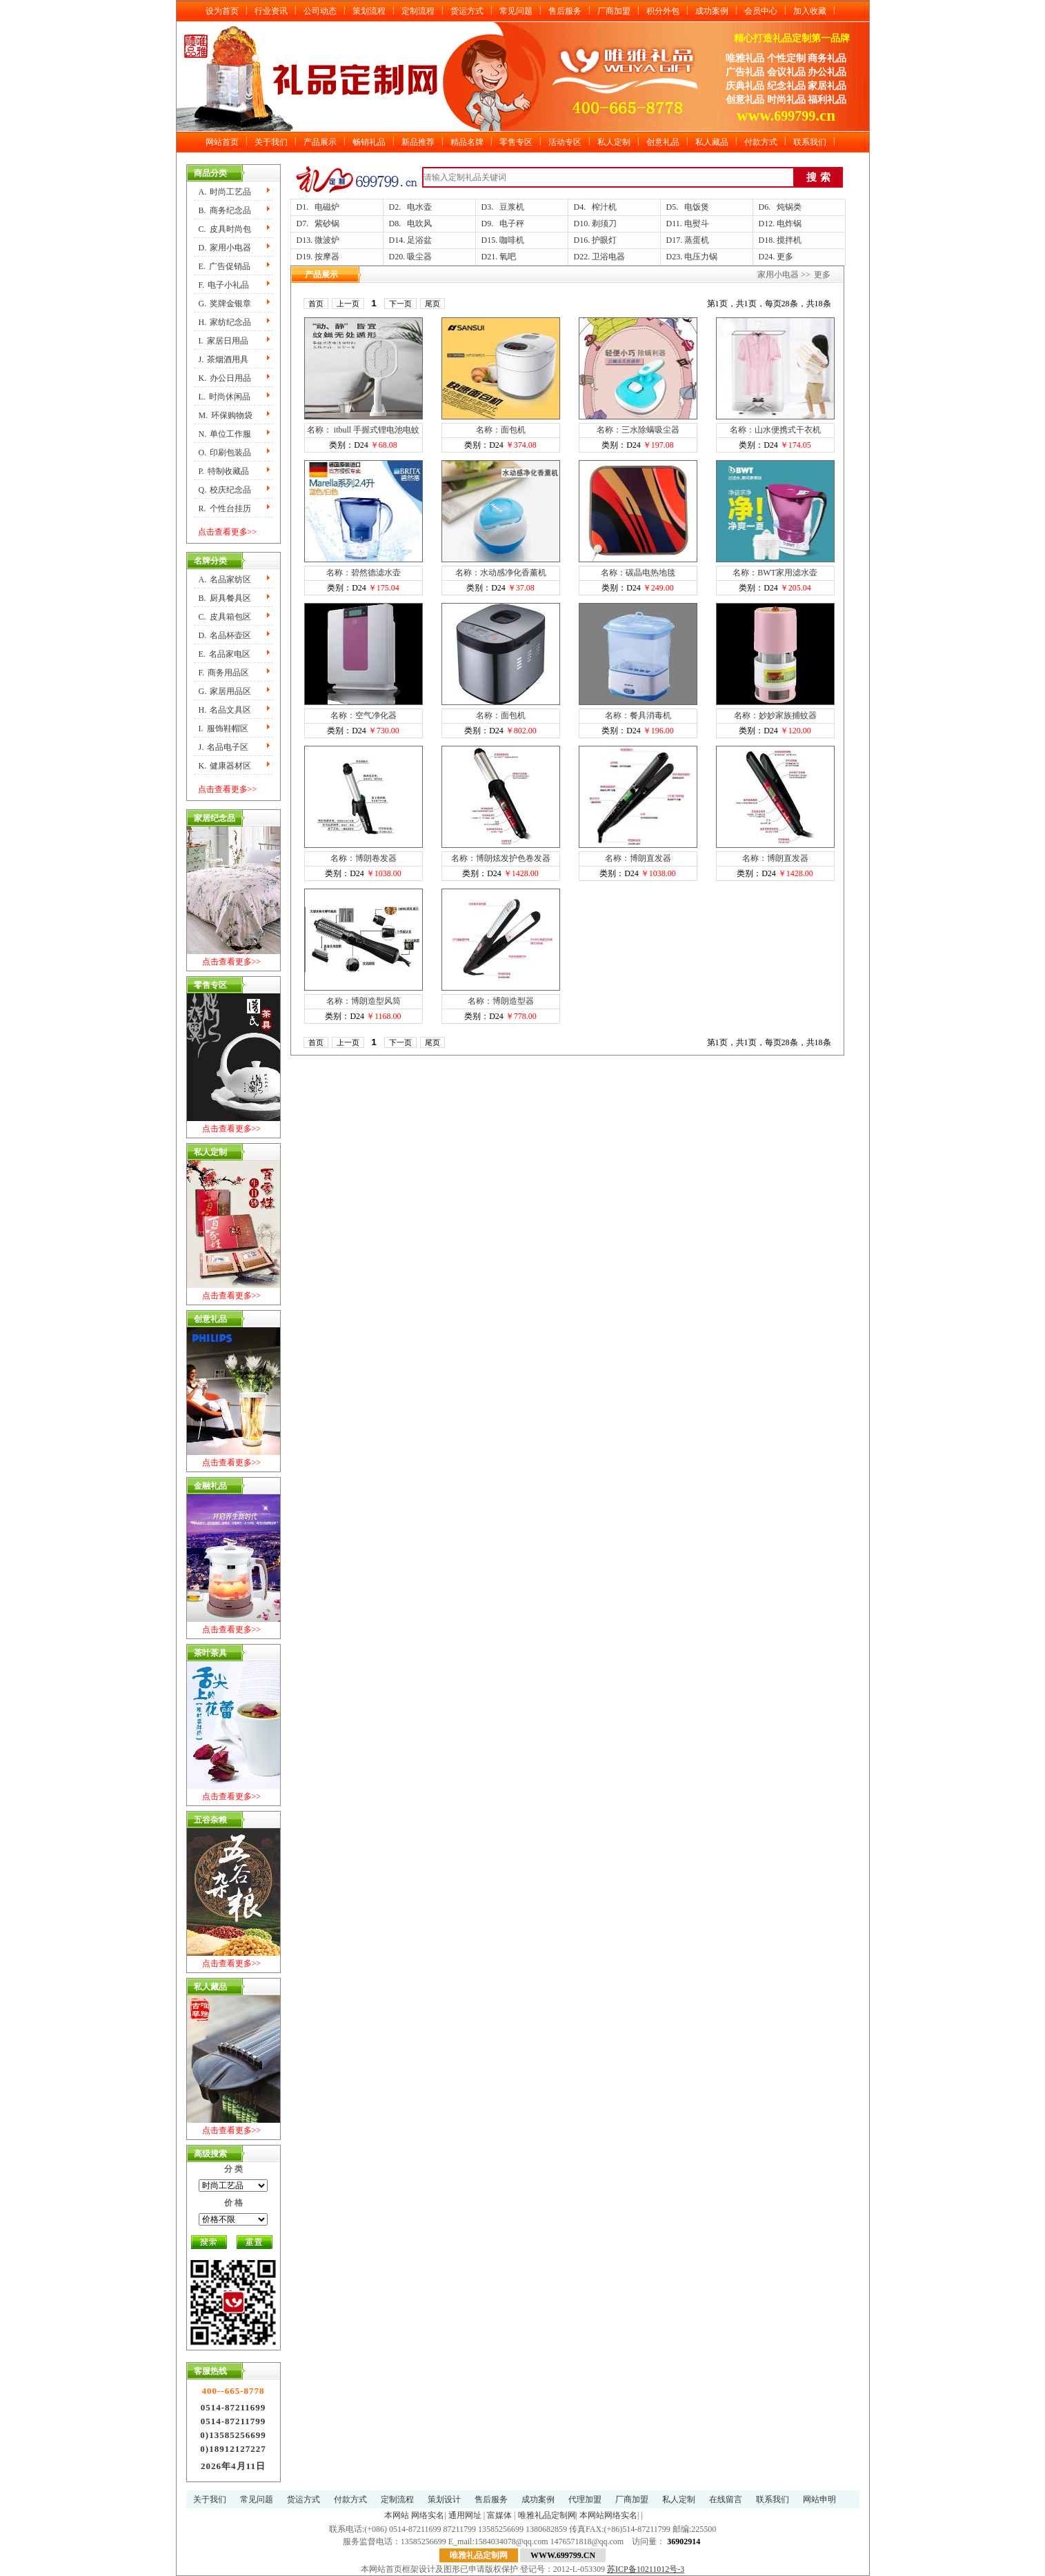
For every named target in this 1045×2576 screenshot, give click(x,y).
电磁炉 (327, 207)
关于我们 (271, 142)
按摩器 (327, 256)
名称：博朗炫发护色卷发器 (500, 858)
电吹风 (419, 223)
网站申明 (819, 2499)
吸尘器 (419, 256)
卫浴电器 (608, 256)
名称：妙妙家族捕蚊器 (775, 715)
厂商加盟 (613, 11)
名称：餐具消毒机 (638, 715)
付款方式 (760, 142)
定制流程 (418, 11)
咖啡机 (511, 240)
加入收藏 (809, 11)
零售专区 (516, 142)
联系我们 (809, 142)
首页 (316, 303)
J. (224, 359)
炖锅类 (789, 207)
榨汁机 (604, 207)
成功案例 (711, 11)
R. (225, 508)
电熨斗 (696, 223)
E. (224, 266)
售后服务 (564, 11)
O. (225, 452)
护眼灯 (604, 240)
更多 (785, 256)
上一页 (348, 303)
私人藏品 (711, 142)
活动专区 (564, 142)
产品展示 (320, 142)
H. (225, 322)
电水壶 (419, 207)
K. (225, 378)
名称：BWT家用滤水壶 (775, 572)
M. (226, 415)
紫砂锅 (327, 223)
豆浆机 (511, 207)
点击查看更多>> (227, 532)
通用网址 (464, 2515)
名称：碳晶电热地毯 (638, 572)
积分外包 (662, 11)
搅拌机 (789, 240)
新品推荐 (418, 142)
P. (224, 471)
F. (224, 285)
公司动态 (320, 11)
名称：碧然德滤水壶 (363, 572)
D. (225, 247)
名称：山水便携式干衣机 (775, 430)
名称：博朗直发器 (638, 858)
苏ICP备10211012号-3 (645, 2569)
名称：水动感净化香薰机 (500, 572)
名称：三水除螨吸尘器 (638, 430)
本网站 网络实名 (414, 2515)
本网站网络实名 (608, 2515)
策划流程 (369, 11)
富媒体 (499, 2515)
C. (225, 229)
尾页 (432, 303)
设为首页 (222, 11)
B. (225, 210)
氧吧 (507, 256)
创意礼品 (662, 142)
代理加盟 (584, 2499)
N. (225, 434)
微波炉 (327, 240)
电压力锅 (700, 256)
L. (224, 397)
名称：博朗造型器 (501, 1001)
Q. (225, 490)
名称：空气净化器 (363, 715)
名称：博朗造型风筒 (363, 1001)
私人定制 (613, 142)
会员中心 (760, 11)
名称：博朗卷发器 (363, 858)
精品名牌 (467, 142)
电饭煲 (696, 207)
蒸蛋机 (696, 240)
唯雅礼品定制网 (547, 2515)
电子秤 (511, 223)
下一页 (400, 303)
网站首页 (222, 142)
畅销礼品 (369, 142)
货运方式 (467, 11)
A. (225, 192)
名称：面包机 (501, 430)
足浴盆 (419, 240)
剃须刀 (604, 223)
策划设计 (444, 2499)
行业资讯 (271, 11)
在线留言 (725, 2499)
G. (225, 303)
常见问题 (516, 11)
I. (223, 341)
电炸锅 (789, 223)
